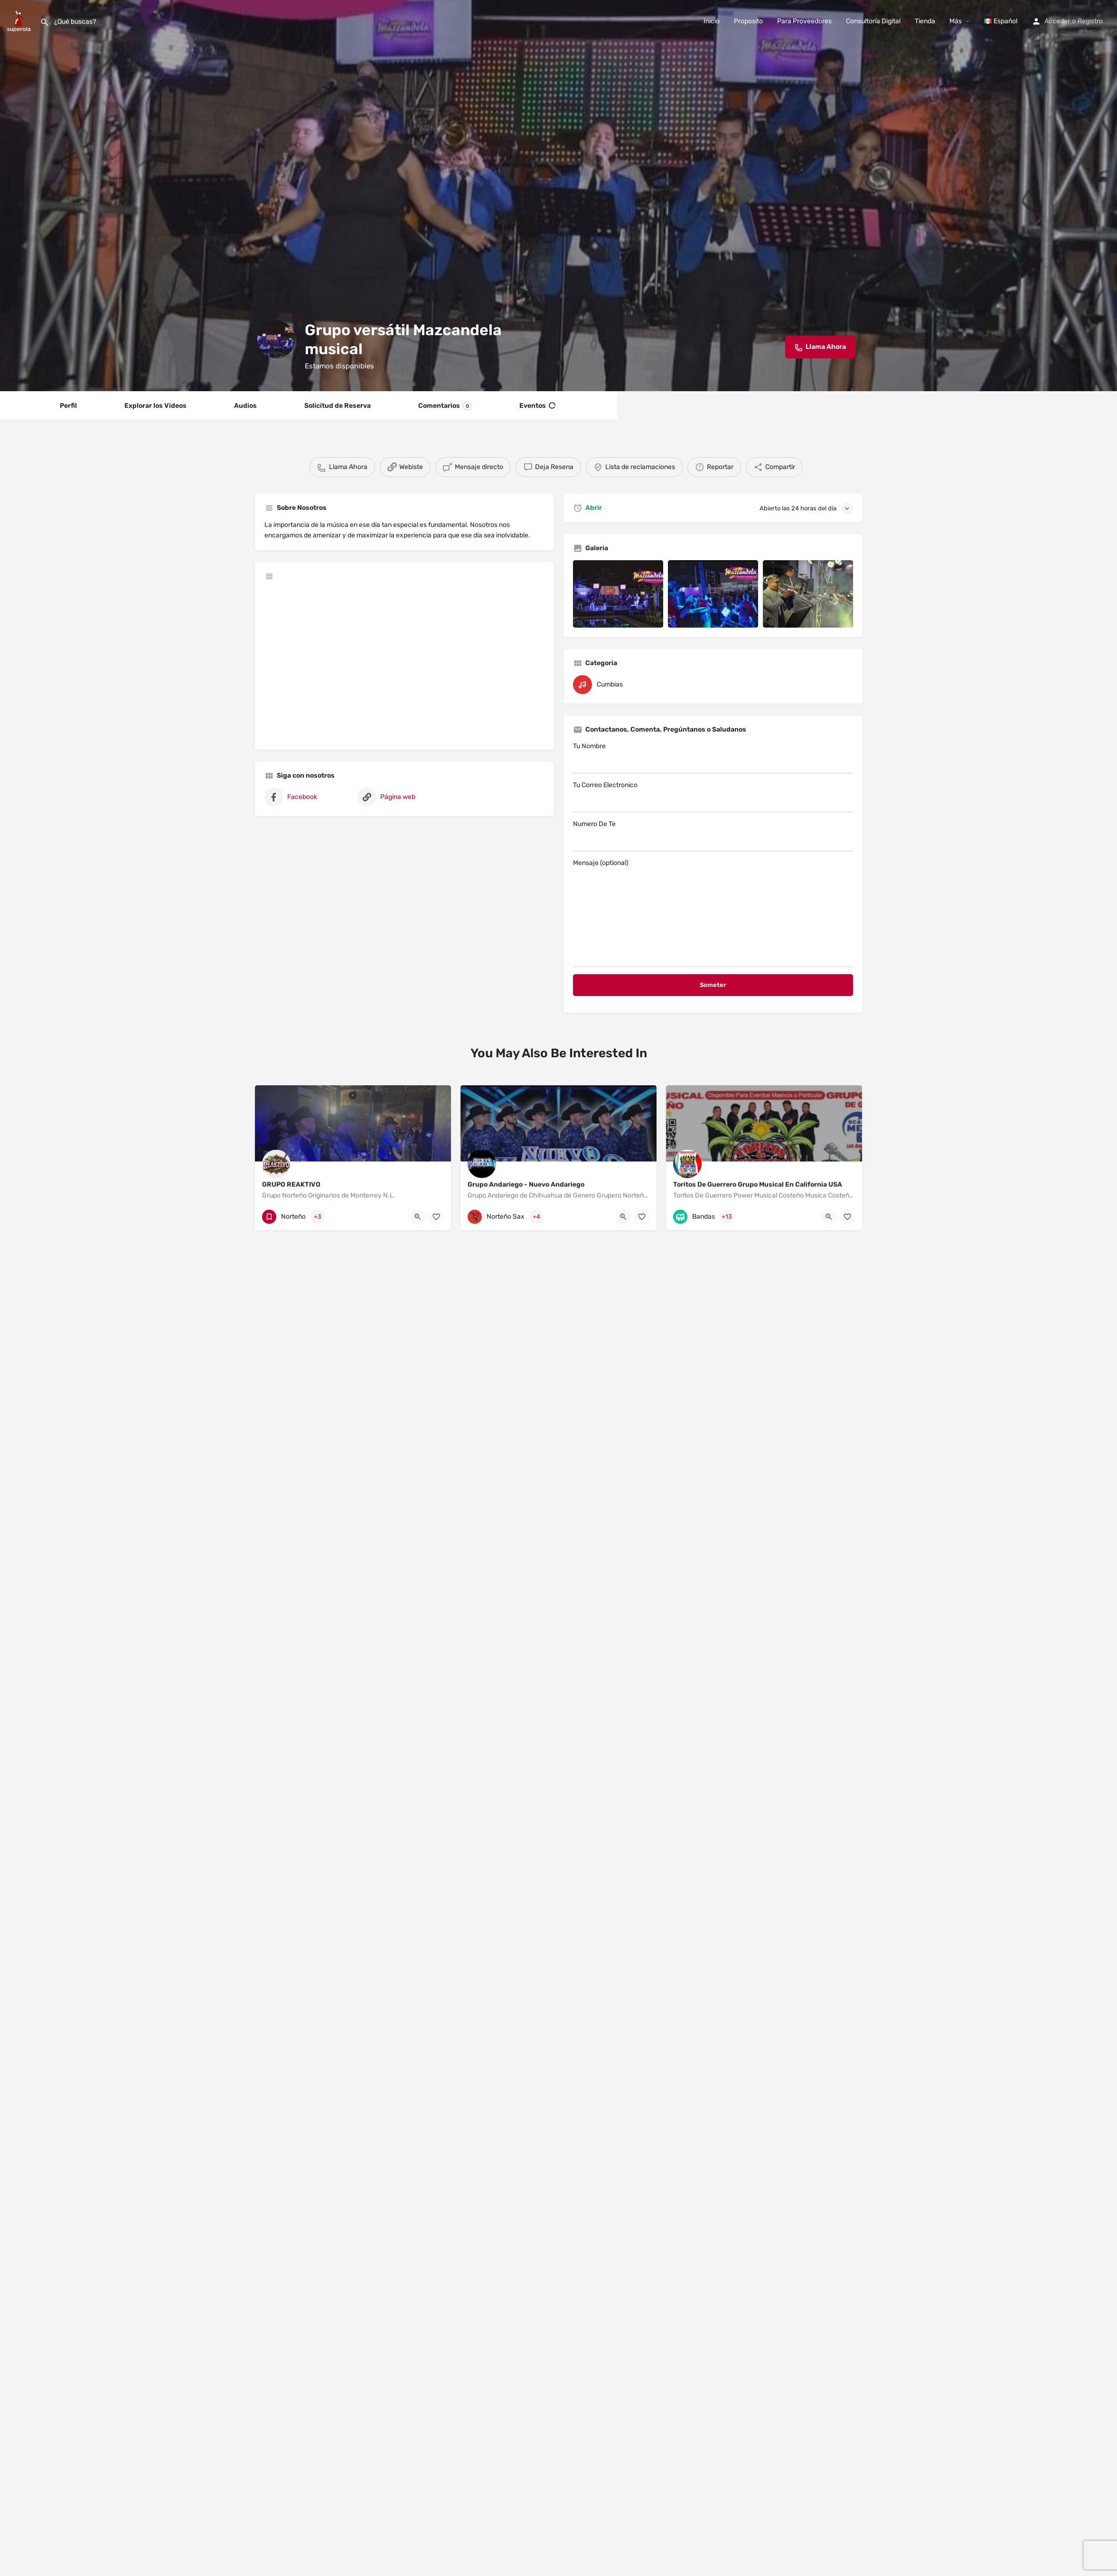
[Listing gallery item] (618, 594)
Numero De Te (713, 835)
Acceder (1057, 21)
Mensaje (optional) (713, 913)
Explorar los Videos (155, 406)
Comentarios (445, 406)
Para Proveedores (804, 21)
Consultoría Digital (873, 21)
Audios (245, 406)
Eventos (537, 406)
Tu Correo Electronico (713, 796)
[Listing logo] (276, 339)
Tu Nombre (713, 757)
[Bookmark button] (436, 1216)
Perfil (68, 406)
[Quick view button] (417, 1216)
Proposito (748, 21)
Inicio (712, 21)
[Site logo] (20, 21)
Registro (1090, 21)
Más (955, 21)
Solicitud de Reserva (337, 406)
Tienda (925, 21)
